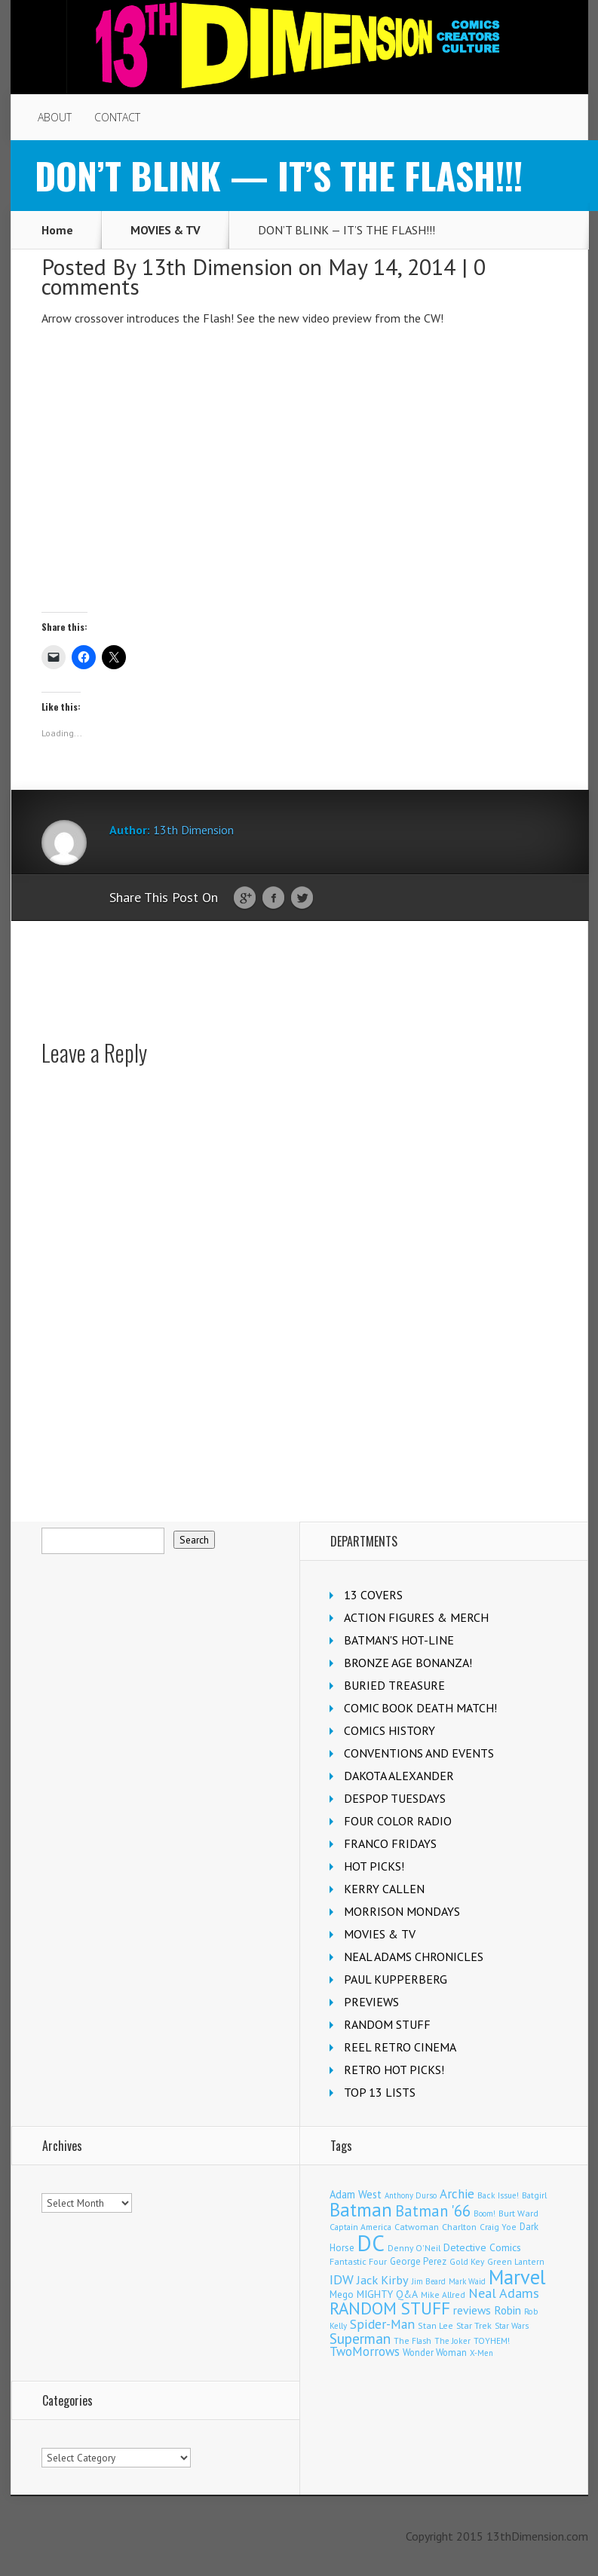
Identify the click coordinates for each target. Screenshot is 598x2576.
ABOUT (55, 117)
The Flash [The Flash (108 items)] (412, 2340)
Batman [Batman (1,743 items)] (361, 2210)
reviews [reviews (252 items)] (472, 2309)
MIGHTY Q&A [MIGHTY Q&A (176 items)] (387, 2294)
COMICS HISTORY (389, 1730)
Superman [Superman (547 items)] (360, 2338)
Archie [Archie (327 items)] (457, 2194)
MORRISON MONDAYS (402, 1911)
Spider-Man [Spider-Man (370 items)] (382, 2324)
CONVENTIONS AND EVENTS (419, 1753)
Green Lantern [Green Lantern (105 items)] (515, 2261)
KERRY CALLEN (384, 1888)
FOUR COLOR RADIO (398, 1820)
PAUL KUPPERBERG (395, 1979)
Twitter (302, 898)
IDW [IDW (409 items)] (342, 2279)
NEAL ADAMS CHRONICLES (413, 1956)
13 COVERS (373, 1594)
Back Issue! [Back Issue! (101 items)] (498, 2195)
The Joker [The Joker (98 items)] (452, 2341)
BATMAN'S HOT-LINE (399, 1639)
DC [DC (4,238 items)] (371, 2243)
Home (57, 229)
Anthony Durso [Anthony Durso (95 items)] (411, 2195)
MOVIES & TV (165, 229)
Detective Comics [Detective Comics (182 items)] (482, 2247)
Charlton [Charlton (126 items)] (459, 2226)
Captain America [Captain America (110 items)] (360, 2226)
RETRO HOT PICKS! (394, 2069)
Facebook (273, 898)
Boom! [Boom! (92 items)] (484, 2213)
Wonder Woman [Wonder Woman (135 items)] (435, 2352)
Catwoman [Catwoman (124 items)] (416, 2226)
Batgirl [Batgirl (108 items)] (534, 2195)
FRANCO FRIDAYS (390, 1843)
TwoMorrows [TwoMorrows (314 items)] (365, 2351)
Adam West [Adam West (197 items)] (356, 2194)
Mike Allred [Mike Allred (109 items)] (443, 2294)
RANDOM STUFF (387, 2024)
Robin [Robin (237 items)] (507, 2309)
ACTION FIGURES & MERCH (416, 1617)
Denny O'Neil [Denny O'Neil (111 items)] (414, 2247)
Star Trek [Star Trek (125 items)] (474, 2325)
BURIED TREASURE (394, 1685)
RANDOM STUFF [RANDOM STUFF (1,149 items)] (390, 2308)
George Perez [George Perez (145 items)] (418, 2261)
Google (244, 898)
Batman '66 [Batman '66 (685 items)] (433, 2211)
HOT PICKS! (374, 1866)
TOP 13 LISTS (380, 2092)
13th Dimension (217, 266)
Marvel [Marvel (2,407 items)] (517, 2277)
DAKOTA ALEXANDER (399, 1775)
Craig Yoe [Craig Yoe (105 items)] (498, 2226)
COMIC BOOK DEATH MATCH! (420, 1707)
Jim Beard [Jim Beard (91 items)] (429, 2281)
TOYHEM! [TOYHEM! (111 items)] (492, 2340)
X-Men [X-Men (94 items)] (481, 2353)
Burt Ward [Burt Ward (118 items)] (518, 2213)
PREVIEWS (371, 2001)
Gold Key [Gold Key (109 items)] (466, 2261)
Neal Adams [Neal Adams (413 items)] (503, 2293)
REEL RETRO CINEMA (400, 2046)
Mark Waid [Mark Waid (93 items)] (467, 2281)
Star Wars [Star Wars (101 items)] (512, 2326)
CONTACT (117, 117)
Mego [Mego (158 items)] (342, 2294)
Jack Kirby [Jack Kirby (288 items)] (383, 2279)
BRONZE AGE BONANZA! (408, 1662)
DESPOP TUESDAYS (395, 1798)
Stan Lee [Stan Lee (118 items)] (435, 2325)
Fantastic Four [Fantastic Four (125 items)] (358, 2261)
